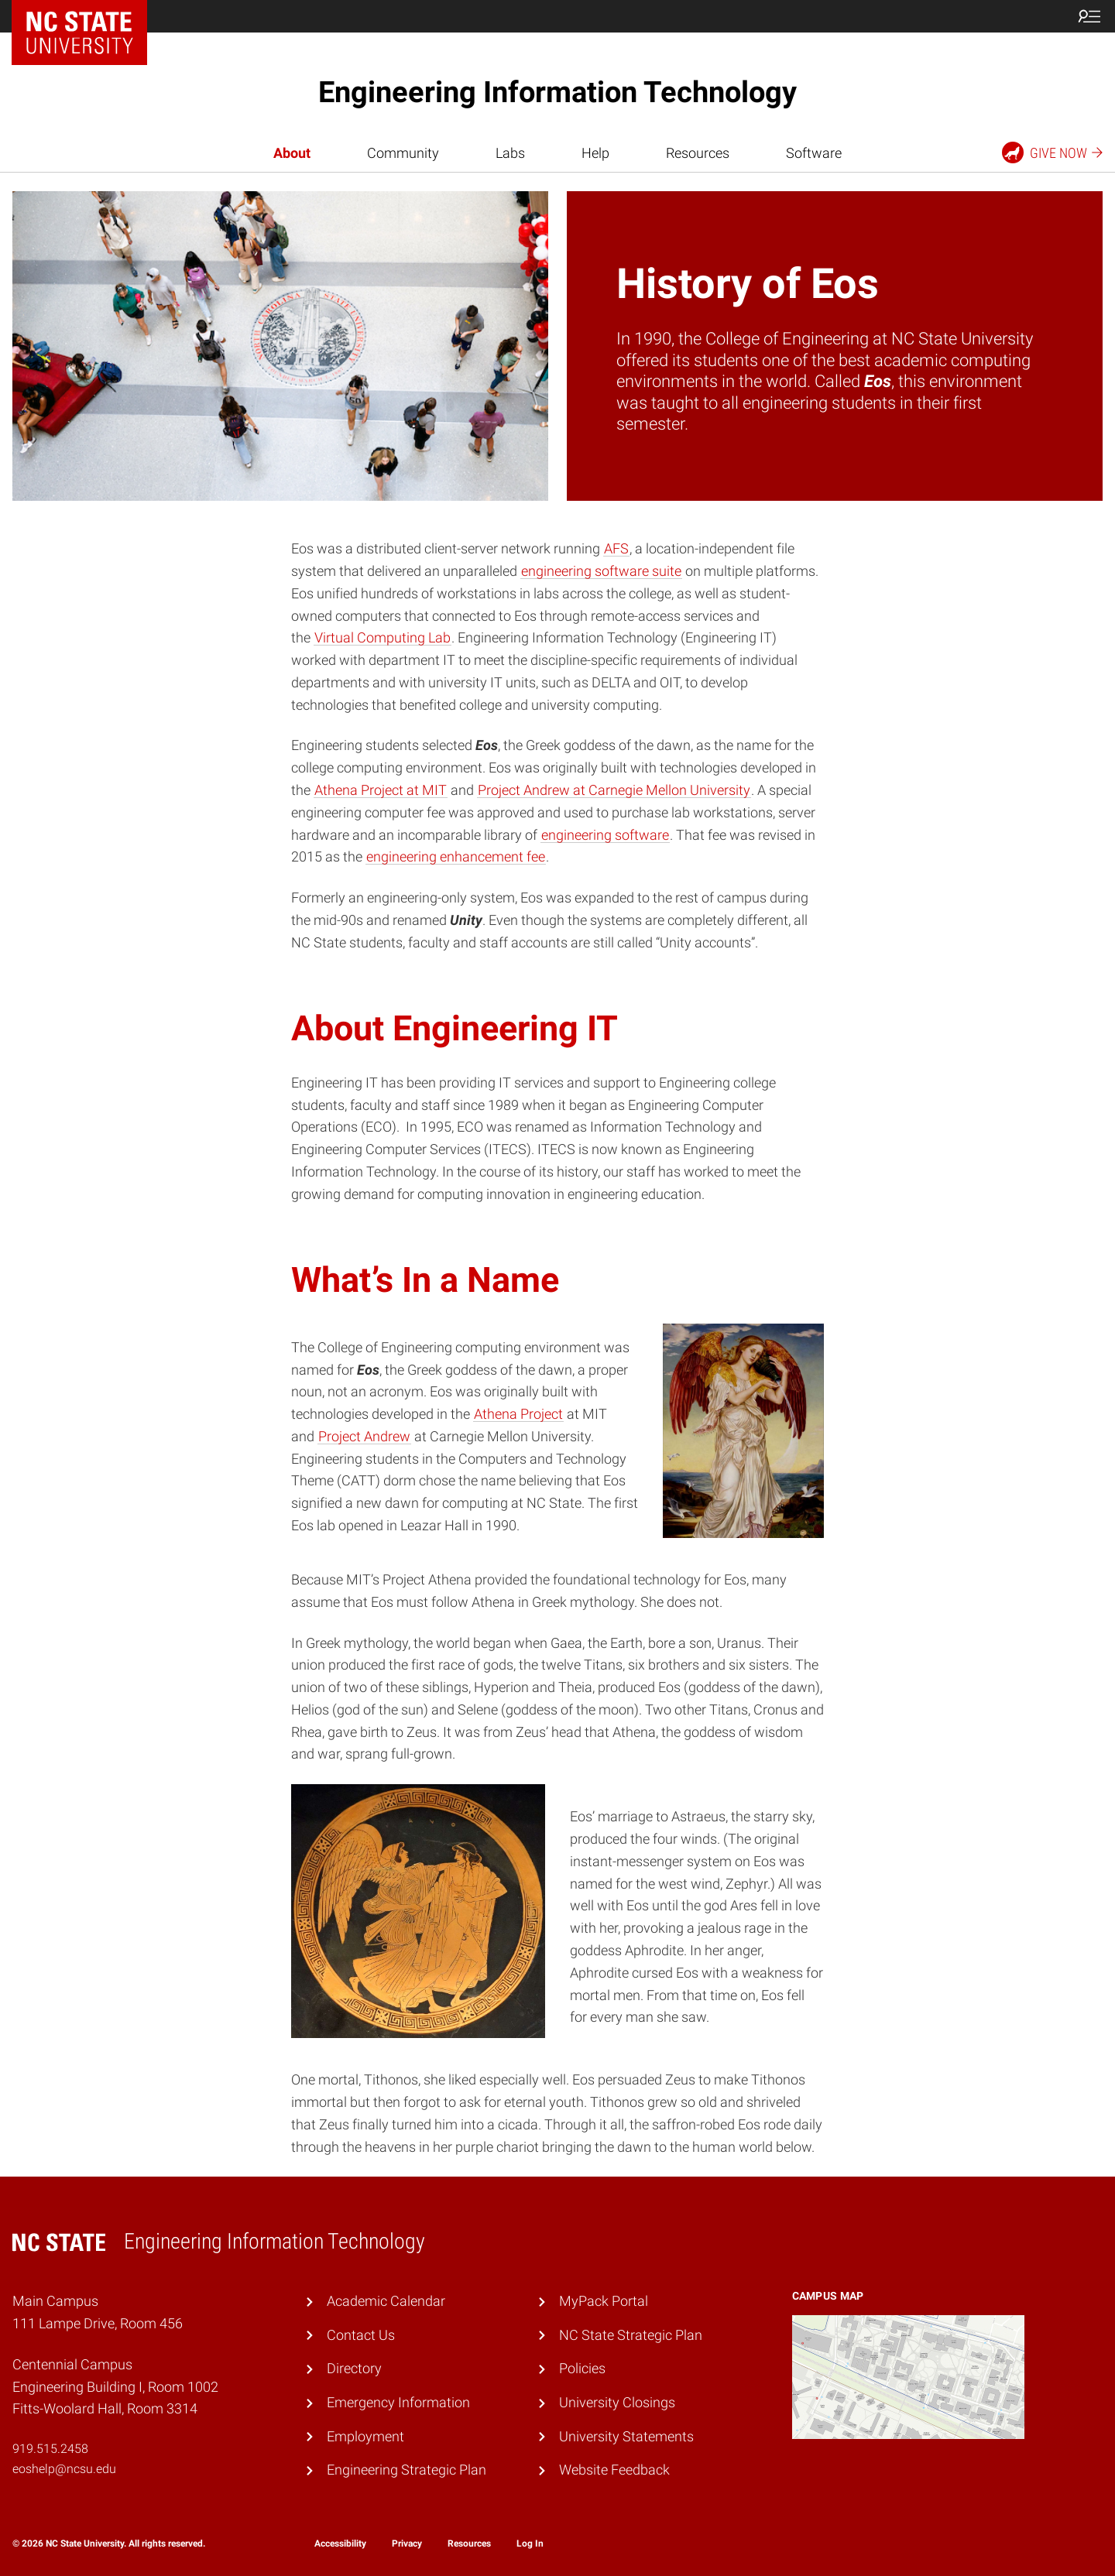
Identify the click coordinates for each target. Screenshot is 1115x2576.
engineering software (605, 835)
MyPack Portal (603, 2301)
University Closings (617, 2402)
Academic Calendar (386, 2301)
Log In (530, 2543)
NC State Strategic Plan (630, 2335)
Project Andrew (364, 1436)
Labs (510, 153)
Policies (582, 2368)
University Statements (626, 2436)
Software (814, 153)
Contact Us (361, 2335)
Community (403, 153)
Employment (365, 2436)
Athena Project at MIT (380, 790)
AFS (616, 548)
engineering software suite (601, 571)
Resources (697, 153)
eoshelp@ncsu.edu (64, 2468)
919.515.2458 (50, 2448)
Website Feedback (614, 2469)
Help (595, 153)
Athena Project (518, 1414)
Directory (354, 2368)
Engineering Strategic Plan (406, 2469)
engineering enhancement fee (455, 856)
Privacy (407, 2543)
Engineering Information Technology (557, 92)
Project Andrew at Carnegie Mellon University (614, 790)
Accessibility (340, 2543)
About (291, 153)
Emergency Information (398, 2402)
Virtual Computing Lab (382, 637)
